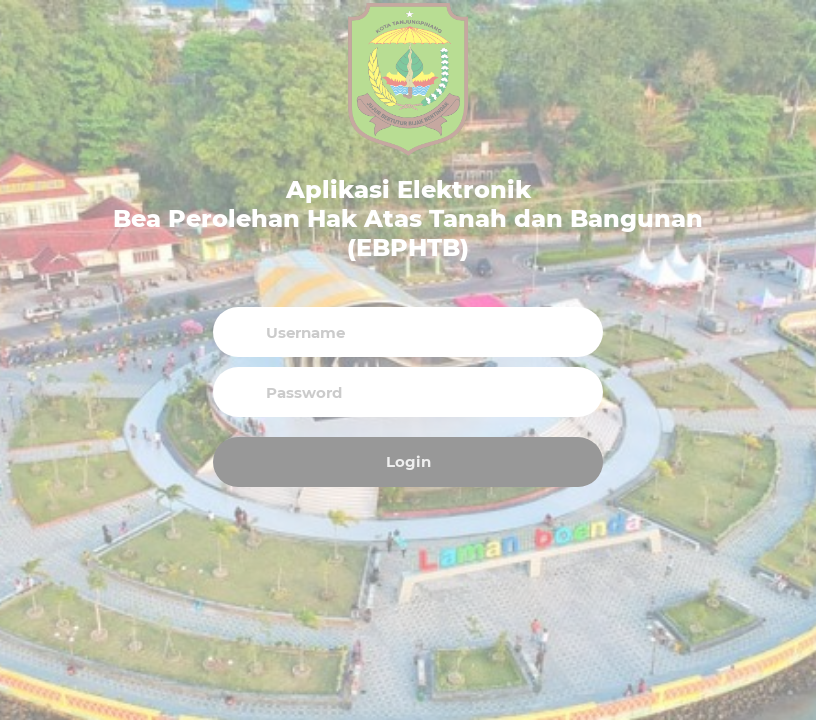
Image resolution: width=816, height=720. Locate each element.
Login (408, 461)
